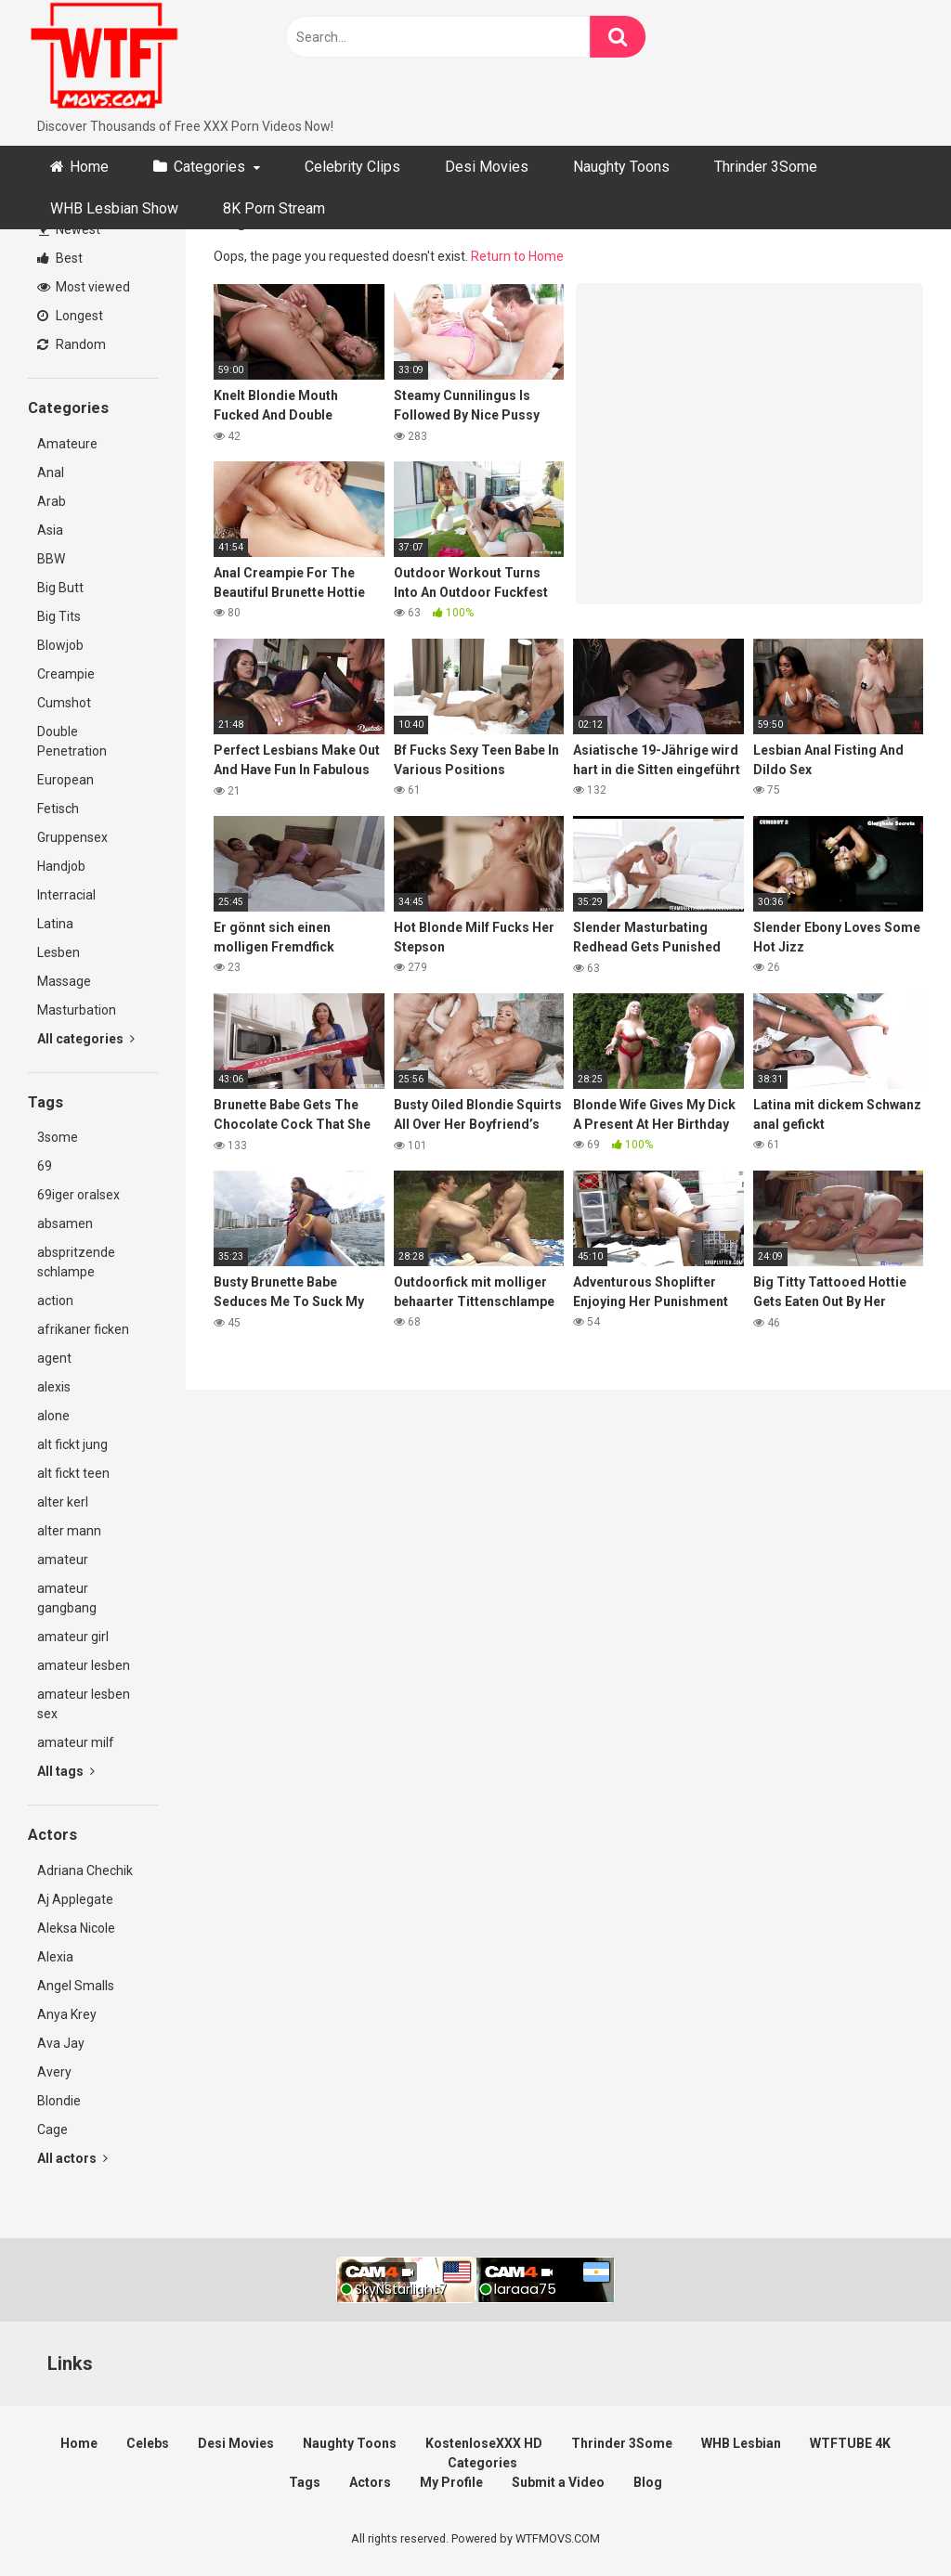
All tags (66, 1771)
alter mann (69, 1530)
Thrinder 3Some (765, 166)
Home (89, 166)
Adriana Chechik (85, 1870)
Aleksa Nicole (76, 1928)
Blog (647, 2482)
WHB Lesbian (741, 2443)
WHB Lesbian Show (114, 208)
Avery (54, 2072)
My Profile (451, 2482)
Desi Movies (486, 166)
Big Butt (60, 587)
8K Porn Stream (274, 208)
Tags (304, 2482)
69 (44, 1166)
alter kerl (62, 1502)
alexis (54, 1386)
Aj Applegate (75, 1899)
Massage (64, 981)
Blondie (59, 2100)
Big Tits (59, 616)
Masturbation (76, 1010)
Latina (55, 923)
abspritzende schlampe (76, 1262)
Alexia (55, 1956)
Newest (69, 229)
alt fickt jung (72, 1444)
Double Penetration (72, 741)
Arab (51, 501)
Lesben (58, 952)
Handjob (61, 866)
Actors (370, 2482)
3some (57, 1137)
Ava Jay (61, 2043)
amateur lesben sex (83, 1704)
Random (71, 344)
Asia (50, 530)
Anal (50, 472)
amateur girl (73, 1636)
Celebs (147, 2443)
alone (53, 1415)
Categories (209, 166)
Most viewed (83, 286)
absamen (65, 1223)
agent (54, 1358)
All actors (72, 2158)
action (55, 1300)
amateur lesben (83, 1665)
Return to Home (517, 256)
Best (60, 258)
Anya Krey (67, 2014)
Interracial (66, 894)
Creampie (66, 674)
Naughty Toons (621, 166)
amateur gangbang (67, 1598)
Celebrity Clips (352, 166)
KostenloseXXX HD (483, 2443)
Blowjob (60, 645)
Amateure (67, 443)
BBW (51, 558)
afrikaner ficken (83, 1329)
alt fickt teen (73, 1473)
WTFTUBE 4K (850, 2443)
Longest (70, 315)
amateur (62, 1559)
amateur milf (75, 1742)
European (65, 779)
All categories (86, 1038)
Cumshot (64, 702)
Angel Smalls (75, 1985)
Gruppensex (72, 837)
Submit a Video (558, 2482)
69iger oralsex (78, 1194)
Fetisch (58, 808)
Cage (52, 2129)
